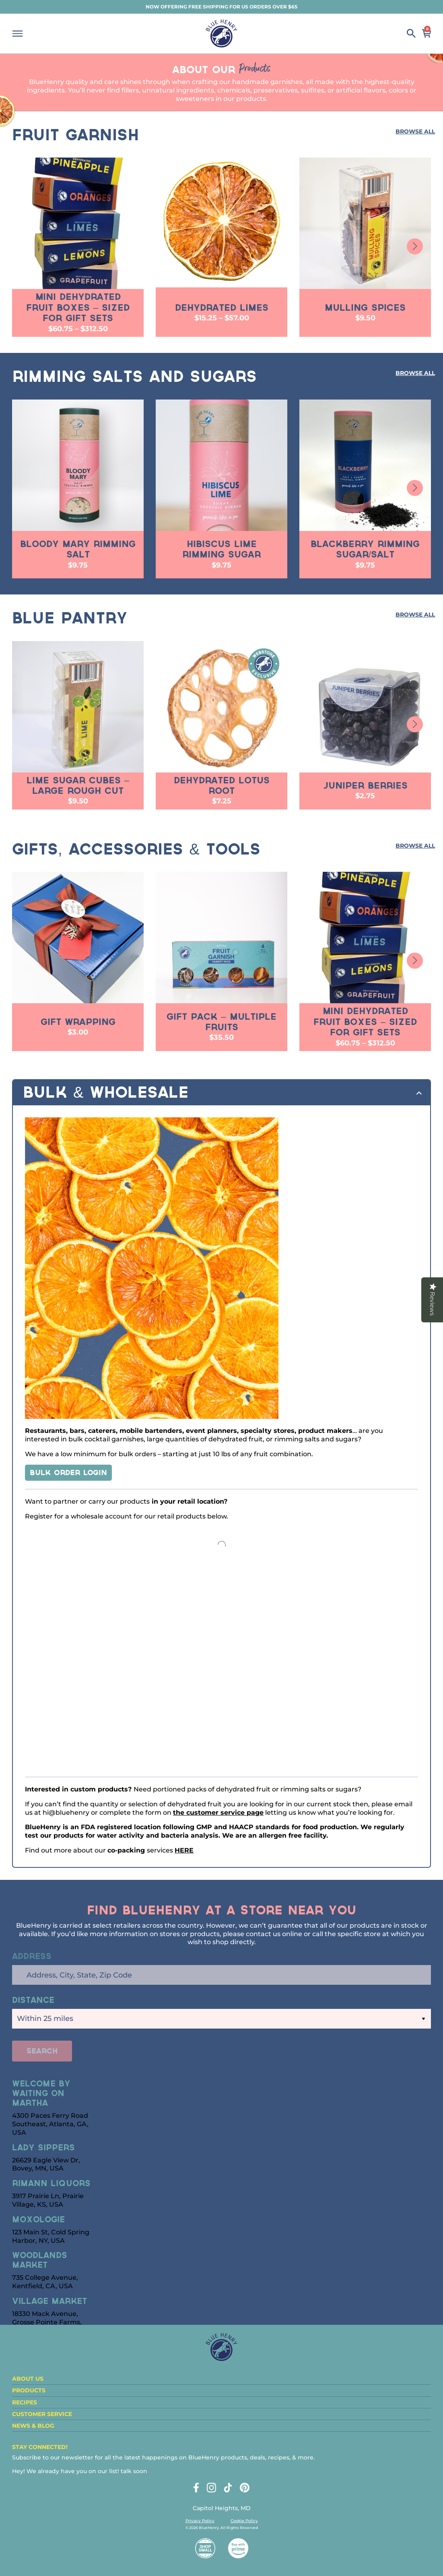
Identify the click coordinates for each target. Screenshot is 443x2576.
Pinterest (244, 2487)
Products (28, 2390)
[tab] (221, 1092)
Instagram (211, 2487)
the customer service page (218, 1812)
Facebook (196, 2487)
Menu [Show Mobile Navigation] (17, 34)
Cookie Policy (244, 2520)
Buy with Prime (238, 2548)
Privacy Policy (199, 2520)
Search (411, 33)
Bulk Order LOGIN (68, 1473)
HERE (184, 1850)
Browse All (415, 131)
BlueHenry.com (221, 33)
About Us (27, 2378)
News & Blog (33, 2425)
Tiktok (228, 2487)
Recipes (24, 2402)
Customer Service (42, 2414)
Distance (33, 2001)
